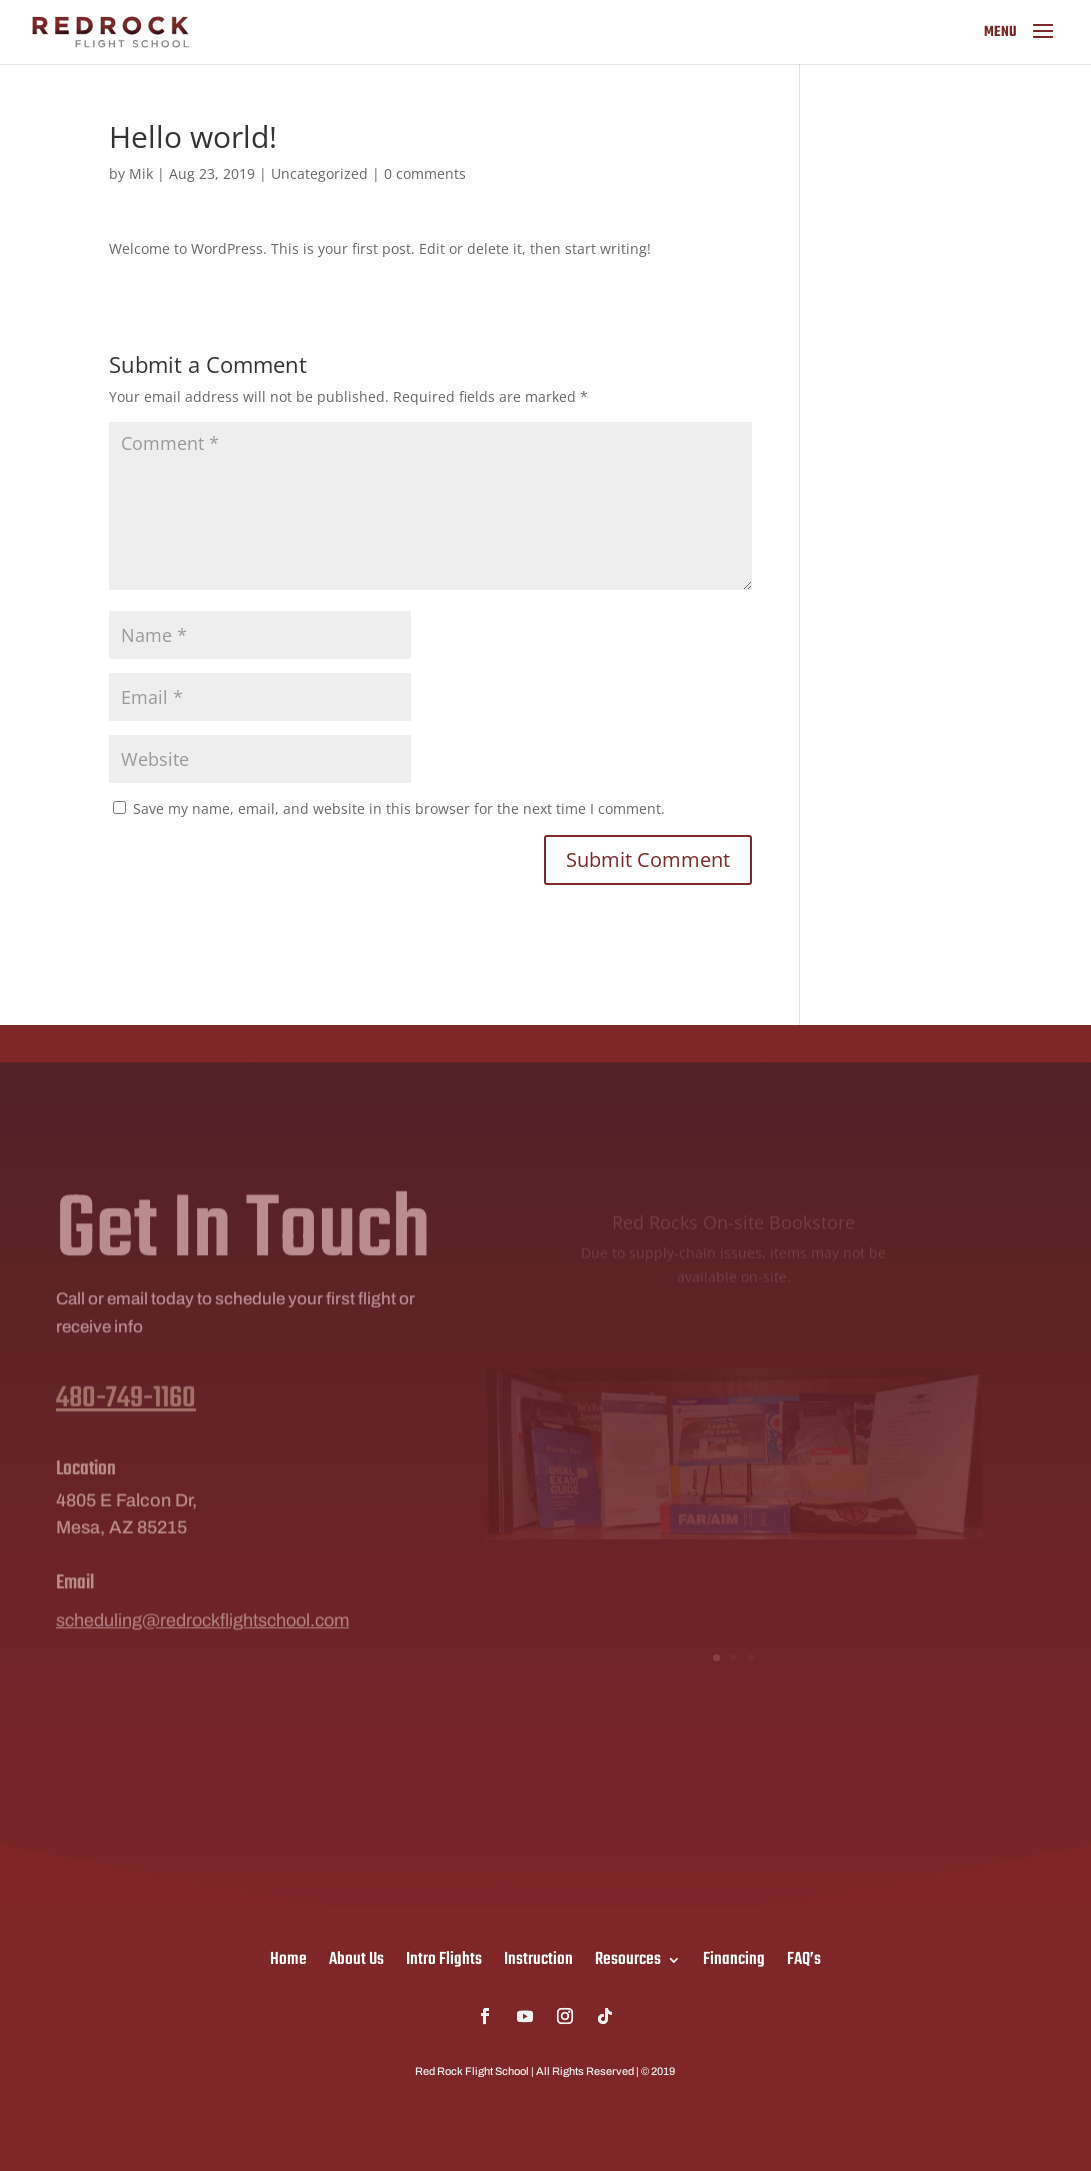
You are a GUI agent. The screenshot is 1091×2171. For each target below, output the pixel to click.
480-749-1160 (126, 1420)
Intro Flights (444, 1956)
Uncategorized (319, 173)
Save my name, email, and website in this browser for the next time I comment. (399, 808)
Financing (734, 1956)
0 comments (425, 173)
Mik (141, 173)
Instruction (538, 1956)
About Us (356, 1956)
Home (288, 1956)
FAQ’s (804, 1956)
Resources (628, 1956)
